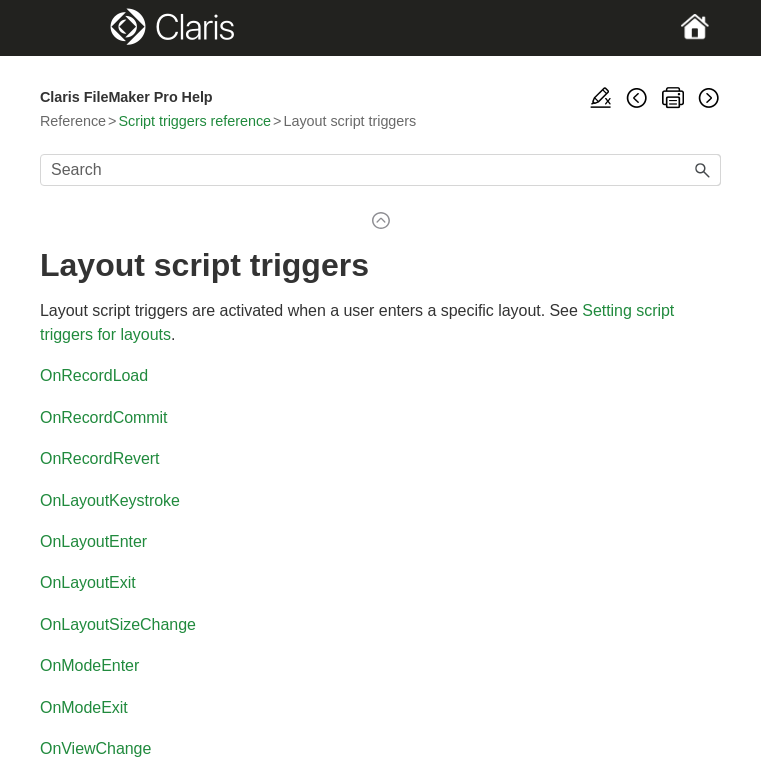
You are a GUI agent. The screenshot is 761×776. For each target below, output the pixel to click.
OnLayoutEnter (93, 541)
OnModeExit (84, 707)
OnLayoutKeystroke (110, 500)
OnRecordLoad (94, 375)
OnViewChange (95, 748)
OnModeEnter (89, 665)
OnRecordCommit (104, 417)
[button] (703, 170)
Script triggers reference (194, 121)
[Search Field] (380, 170)
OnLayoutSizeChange (118, 624)
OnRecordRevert (100, 458)
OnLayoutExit (88, 582)
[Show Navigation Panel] (72, 28)
